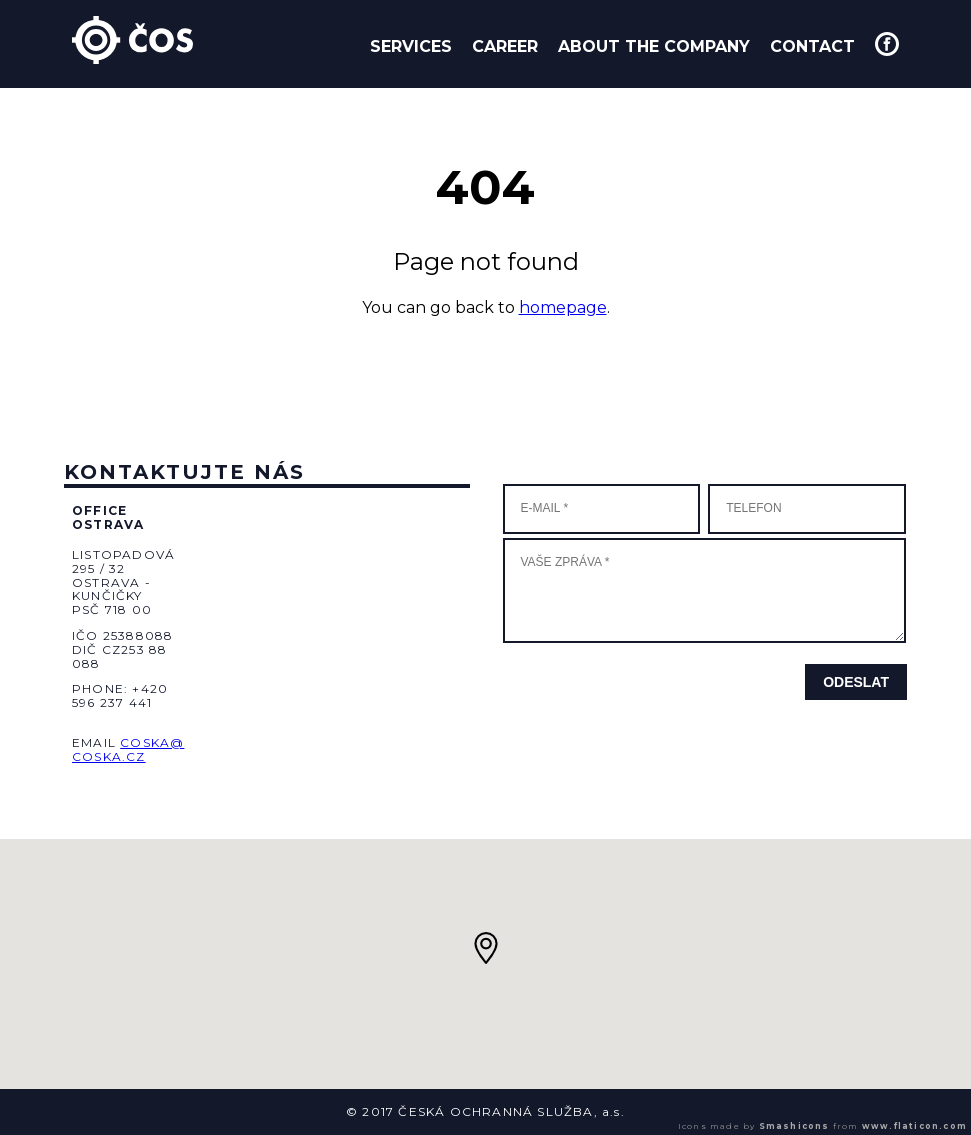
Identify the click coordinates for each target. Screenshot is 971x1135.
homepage (563, 307)
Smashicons (794, 1126)
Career (505, 46)
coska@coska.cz (128, 749)
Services (411, 46)
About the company (654, 46)
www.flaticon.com (914, 1126)
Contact (812, 46)
